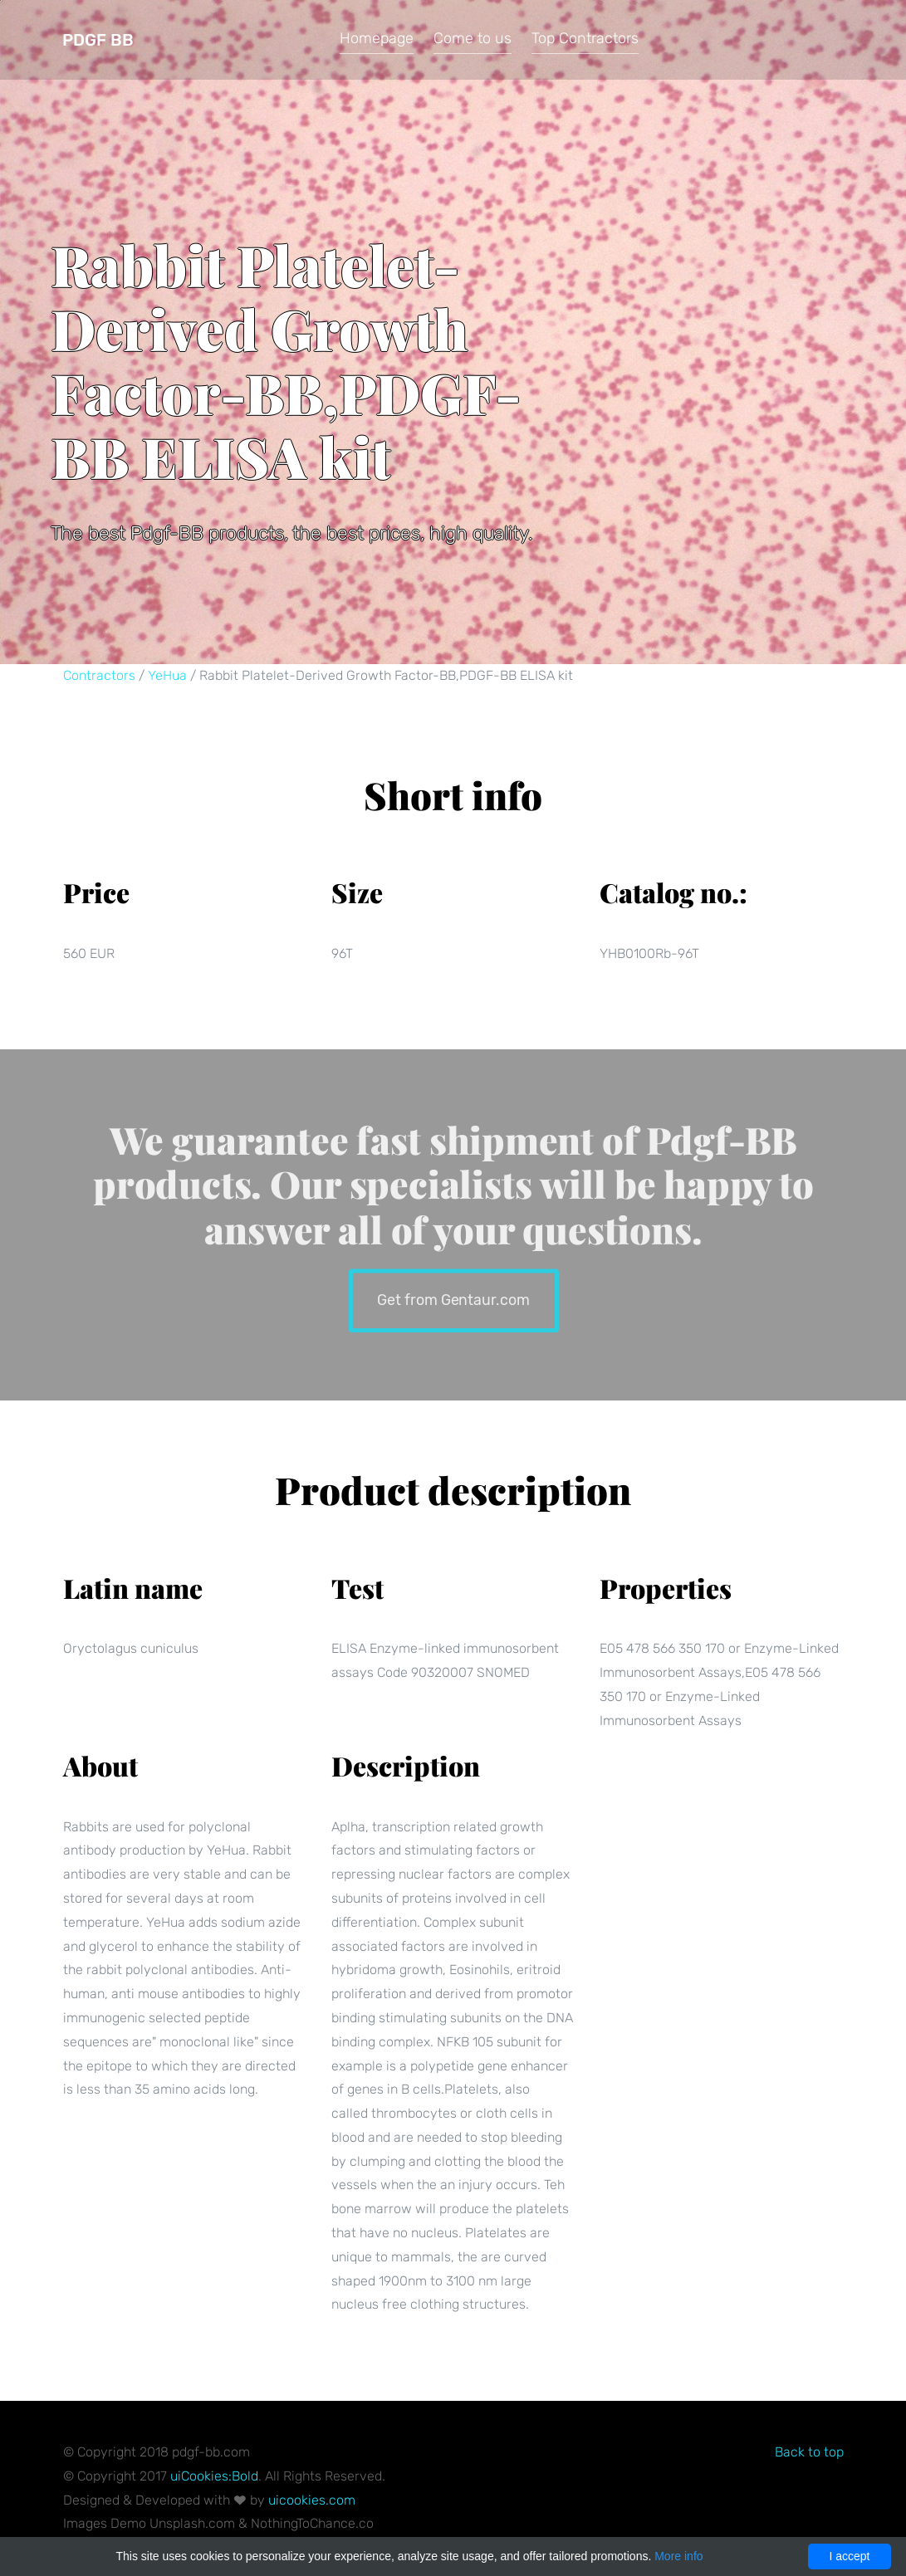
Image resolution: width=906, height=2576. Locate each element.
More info (678, 2556)
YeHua (167, 675)
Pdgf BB (98, 40)
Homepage (377, 38)
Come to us (472, 38)
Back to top (809, 2452)
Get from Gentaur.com (453, 1299)
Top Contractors (585, 38)
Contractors (99, 675)
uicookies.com (311, 2500)
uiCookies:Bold (214, 2476)
